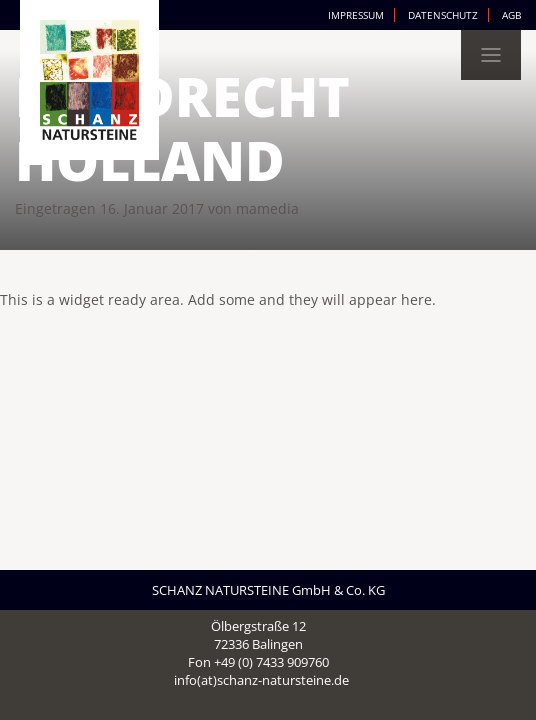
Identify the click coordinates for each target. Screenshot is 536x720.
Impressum (356, 15)
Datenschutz (443, 15)
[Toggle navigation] (491, 55)
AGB (511, 15)
